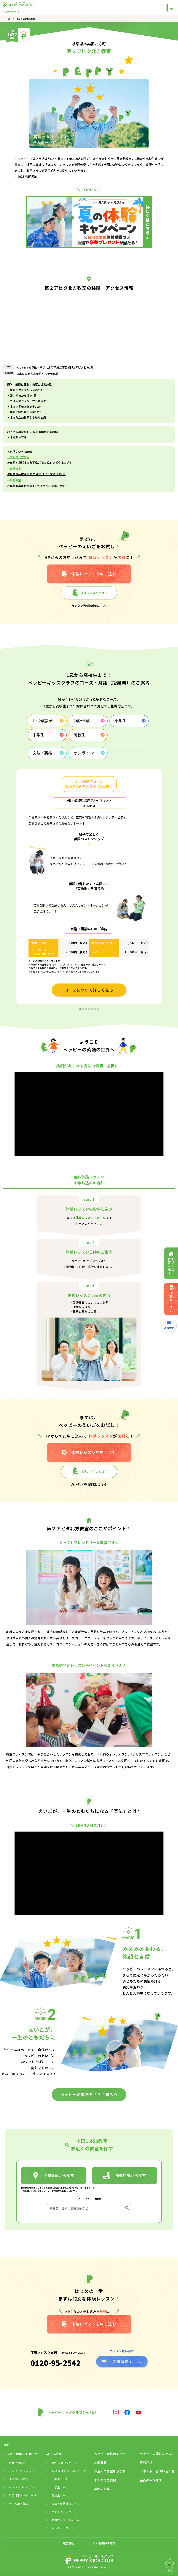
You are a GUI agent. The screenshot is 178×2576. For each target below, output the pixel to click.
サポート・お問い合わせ (157, 2471)
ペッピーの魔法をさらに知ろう (89, 2094)
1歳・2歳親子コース (64, 2463)
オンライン (89, 753)
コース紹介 (54, 2453)
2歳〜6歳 (89, 721)
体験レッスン (172, 1298)
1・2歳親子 (48, 721)
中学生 (48, 735)
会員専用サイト (12, 11)
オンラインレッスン (64, 2512)
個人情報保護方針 (104, 2543)
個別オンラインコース (65, 2520)
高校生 (89, 735)
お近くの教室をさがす (110, 2471)
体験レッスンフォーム (90, 1217)
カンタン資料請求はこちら (89, 605)
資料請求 (146, 2462)
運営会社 (68, 2543)
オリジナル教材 (18, 2479)
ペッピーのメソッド (21, 2471)
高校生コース (60, 2495)
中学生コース (60, 2487)
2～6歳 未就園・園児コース (69, 2471)
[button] (80, 1009)
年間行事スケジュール (23, 2495)
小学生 (130, 721)
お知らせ (100, 2462)
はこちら (122, 2361)
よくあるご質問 (105, 2480)
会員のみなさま (151, 2480)
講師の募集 (102, 2489)
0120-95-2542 (55, 2362)
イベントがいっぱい (21, 2487)
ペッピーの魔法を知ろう (20, 2453)
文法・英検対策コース (65, 2503)
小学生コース (60, 2479)
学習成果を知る (18, 2503)
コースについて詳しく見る (89, 990)
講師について (17, 2463)
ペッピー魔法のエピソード (113, 2453)
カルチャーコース (63, 2528)
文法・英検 (48, 753)
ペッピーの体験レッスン (157, 2453)
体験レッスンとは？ (93, 593)
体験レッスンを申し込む (89, 574)
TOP (8, 18)
